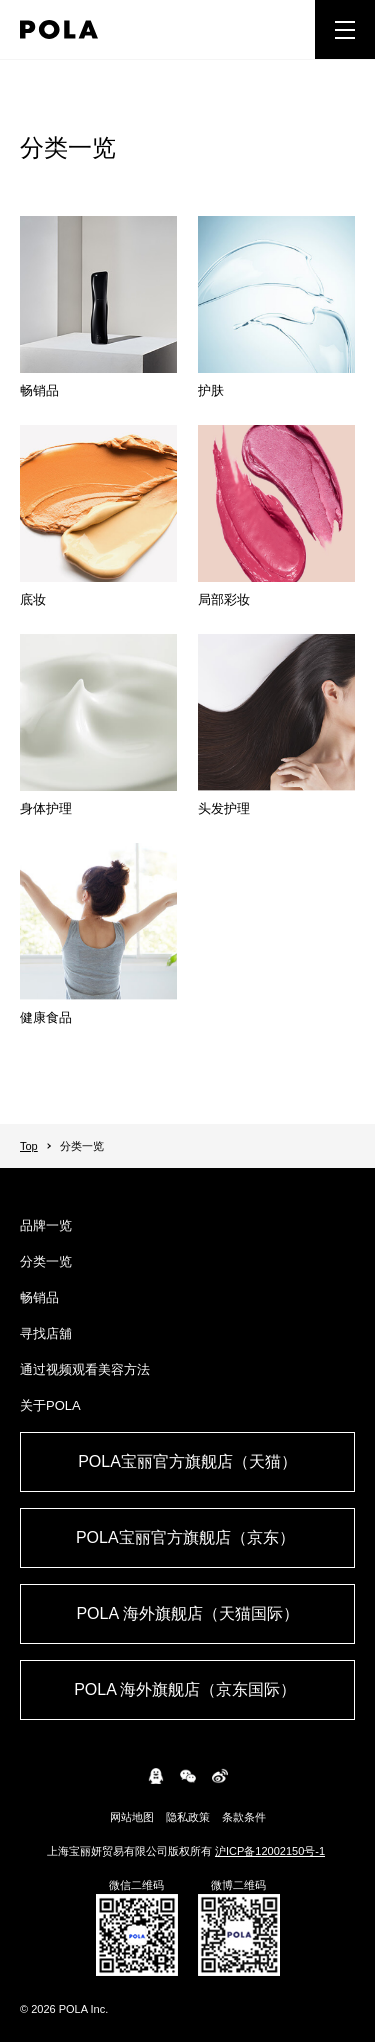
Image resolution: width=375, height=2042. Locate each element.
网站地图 (132, 1817)
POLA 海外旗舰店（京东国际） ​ (187, 1689)
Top (29, 1146)
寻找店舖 (46, 1333)
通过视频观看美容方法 (85, 1369)
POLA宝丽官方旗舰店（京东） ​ (187, 1537)
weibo (220, 1776)
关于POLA (50, 1405)
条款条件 (244, 1817)
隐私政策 (188, 1817)
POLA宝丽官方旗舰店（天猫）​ (187, 1461)
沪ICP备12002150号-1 (270, 1851)
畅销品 (39, 1297)
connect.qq (156, 1776)
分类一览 (46, 1261)
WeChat (188, 1776)
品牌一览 (46, 1225)
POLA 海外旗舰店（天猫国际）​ (187, 1613)
